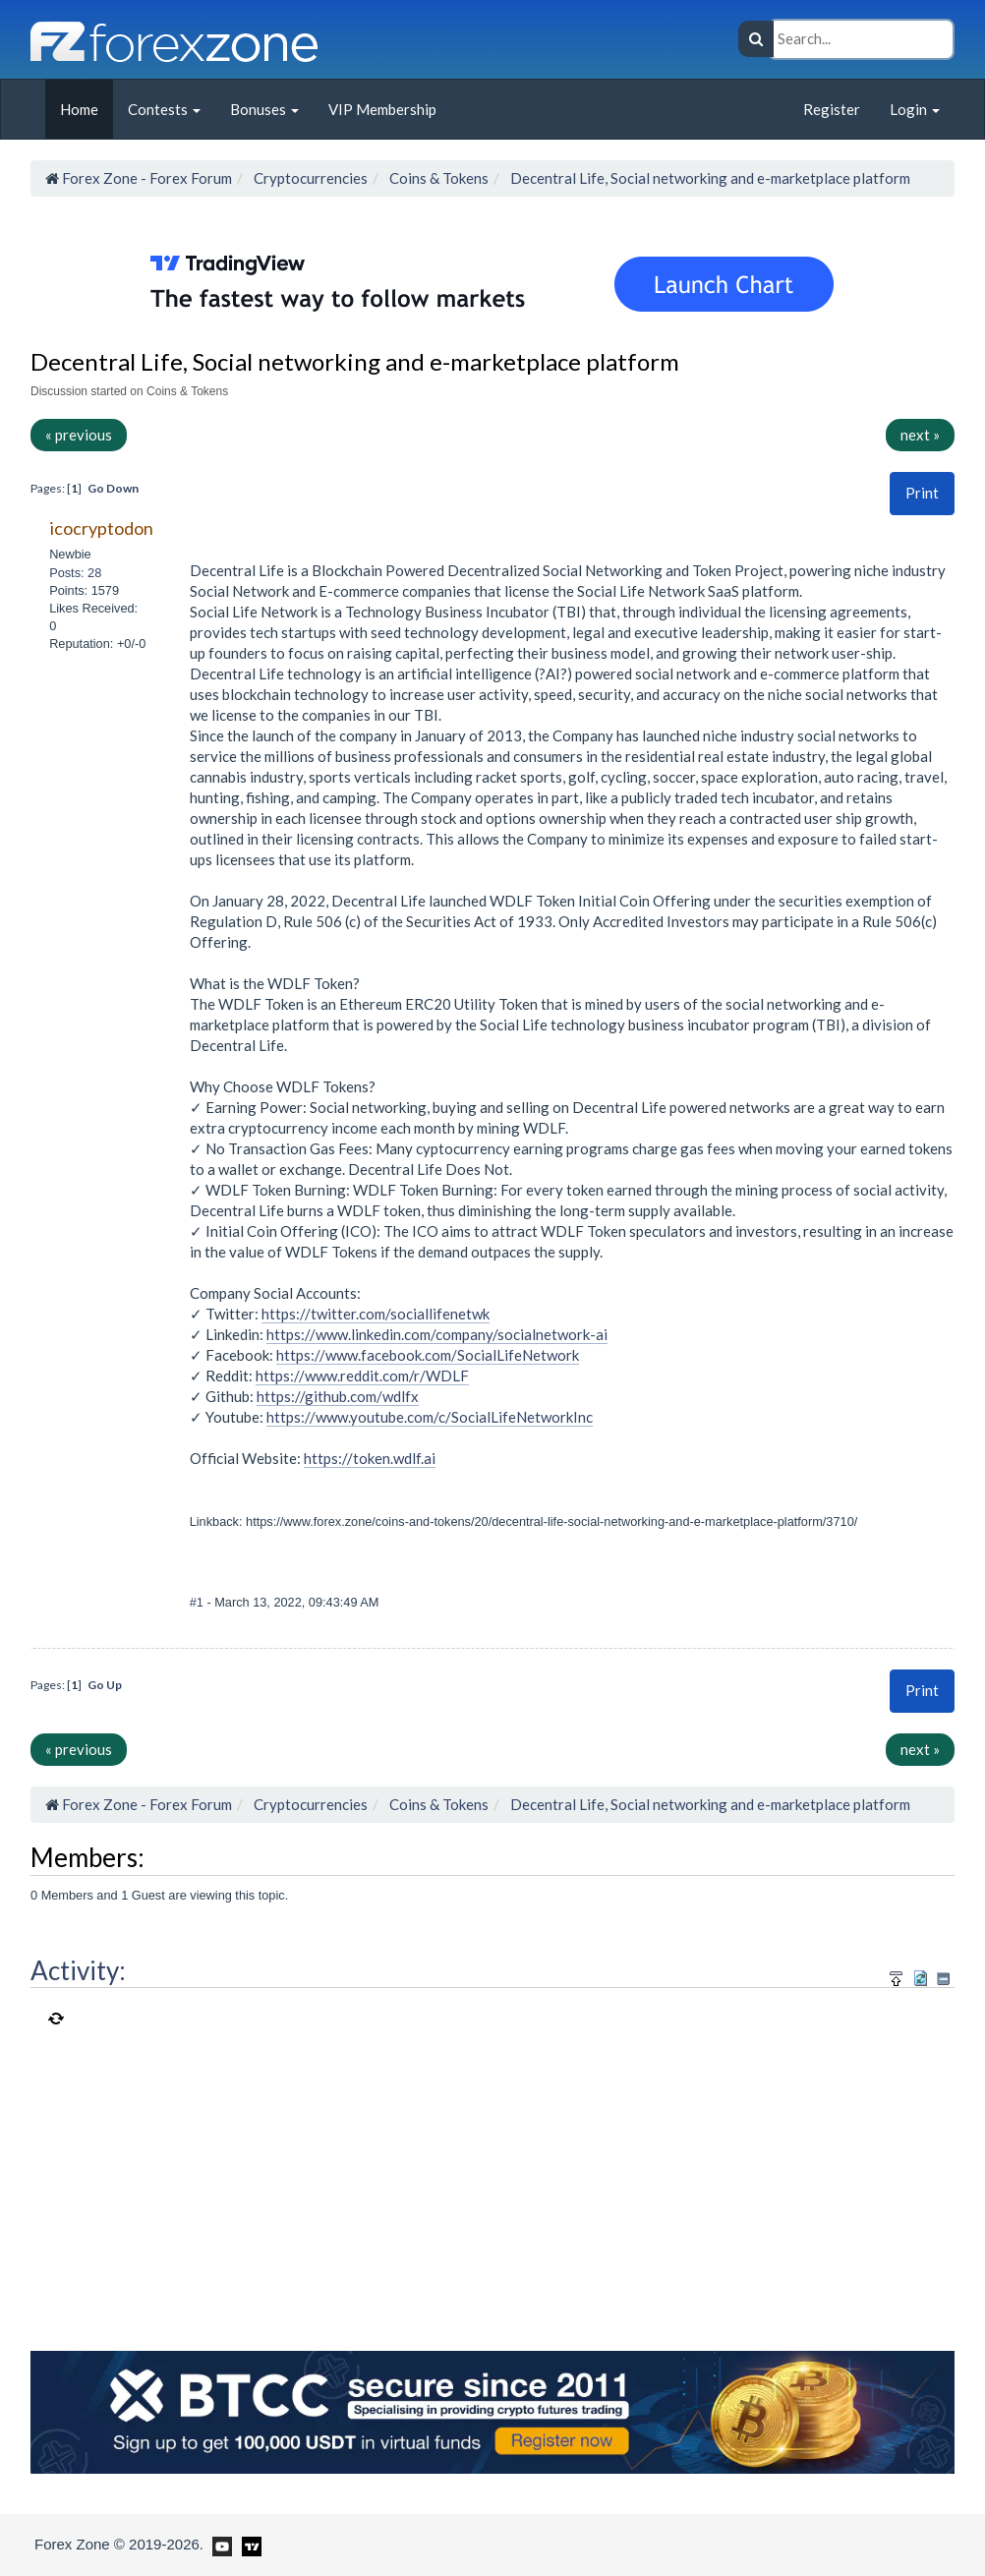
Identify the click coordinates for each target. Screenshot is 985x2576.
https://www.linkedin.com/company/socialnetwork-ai (437, 1334)
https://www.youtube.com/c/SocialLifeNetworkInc (429, 1417)
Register (831, 109)
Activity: (78, 1970)
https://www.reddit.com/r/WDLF (362, 1375)
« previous (78, 434)
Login (915, 109)
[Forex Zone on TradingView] (248, 2543)
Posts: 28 (75, 572)
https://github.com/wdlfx (338, 1396)
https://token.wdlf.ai (369, 1458)
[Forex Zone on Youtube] (219, 2543)
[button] (922, 493)
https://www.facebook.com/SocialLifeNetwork (427, 1355)
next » (920, 434)
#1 (198, 1602)
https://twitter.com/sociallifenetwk (375, 1313)
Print (922, 492)
